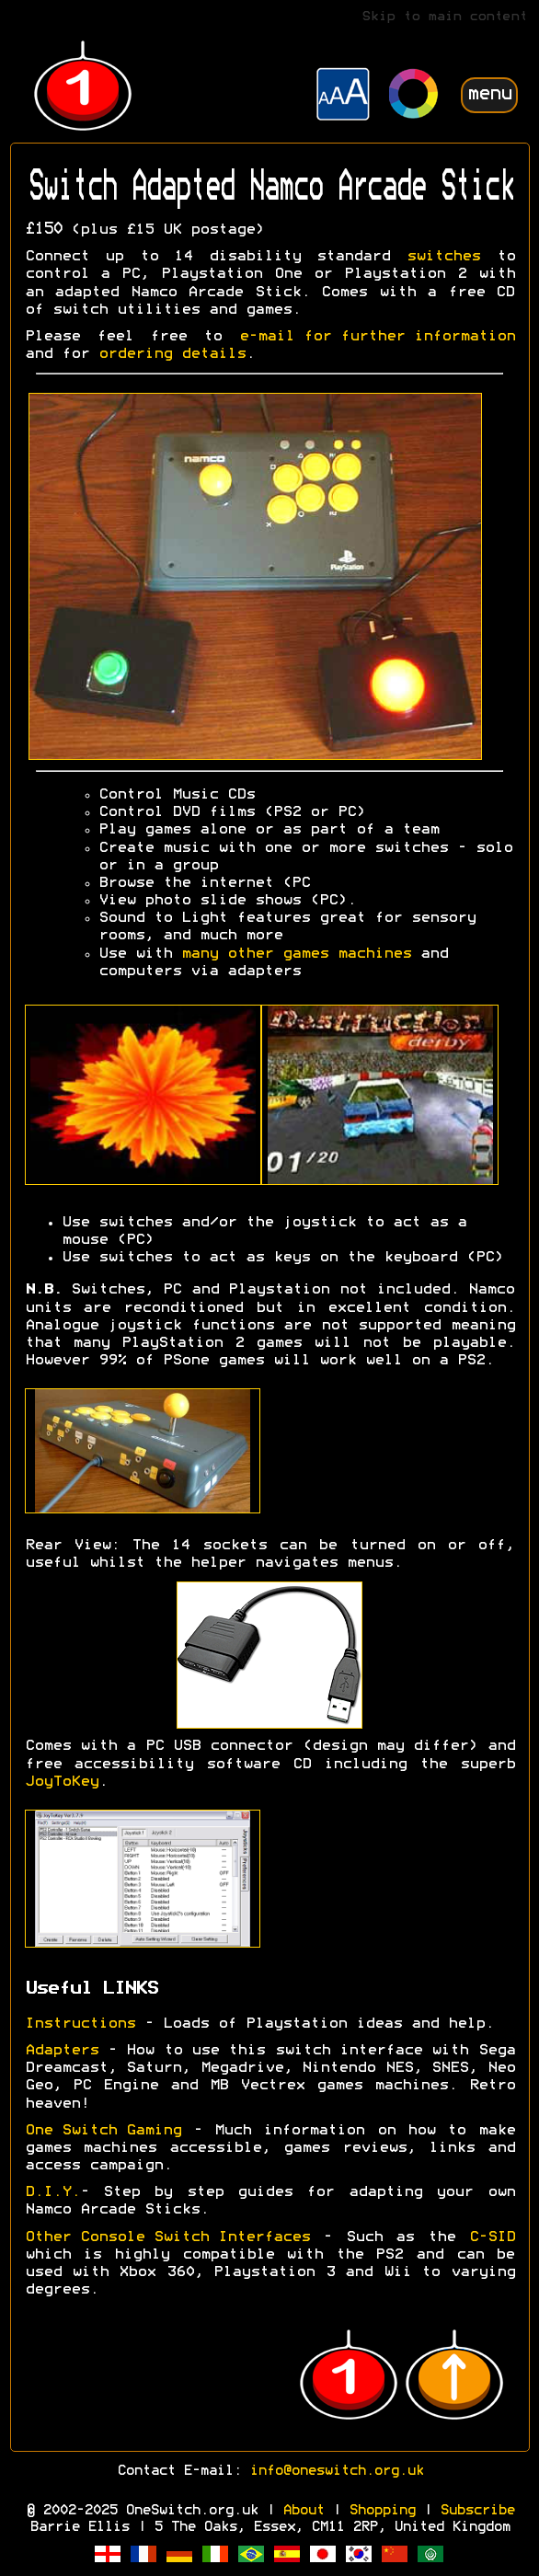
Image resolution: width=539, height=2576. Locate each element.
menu (489, 94)
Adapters (61, 2050)
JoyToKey (61, 1782)
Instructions (80, 2024)
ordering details (172, 354)
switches (443, 256)
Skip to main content (444, 17)
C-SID (492, 2237)
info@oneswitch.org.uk (336, 2471)
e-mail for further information (377, 336)
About (303, 2510)
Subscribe (477, 2510)
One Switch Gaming (103, 2130)
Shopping (382, 2510)
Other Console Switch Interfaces (167, 2237)
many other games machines (296, 954)
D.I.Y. (52, 2192)
